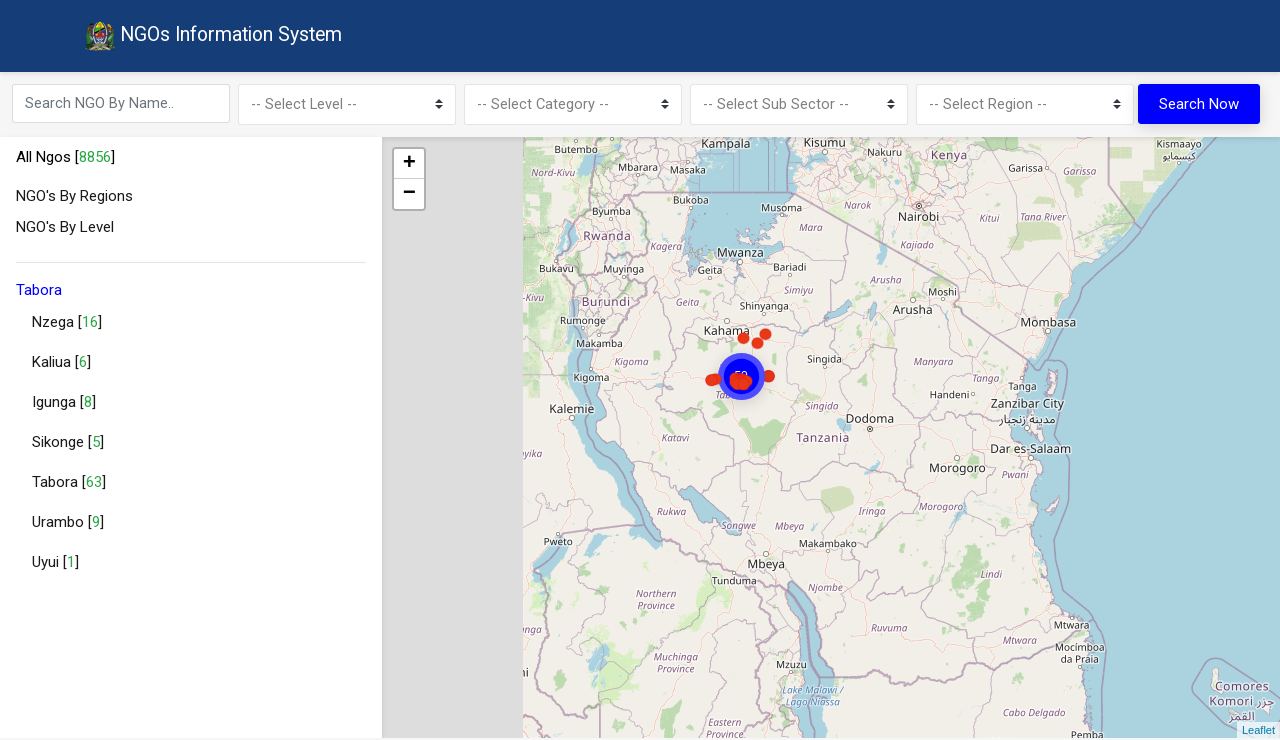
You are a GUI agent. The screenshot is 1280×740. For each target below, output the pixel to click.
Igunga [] (64, 405)
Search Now (1199, 106)
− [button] (409, 197)
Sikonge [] (68, 445)
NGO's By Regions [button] (74, 199)
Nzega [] (67, 325)
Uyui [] (55, 565)
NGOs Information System (217, 38)
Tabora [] (69, 485)
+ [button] (409, 167)
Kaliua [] (61, 365)
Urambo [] (68, 525)
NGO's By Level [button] (65, 230)
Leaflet (1258, 732)
